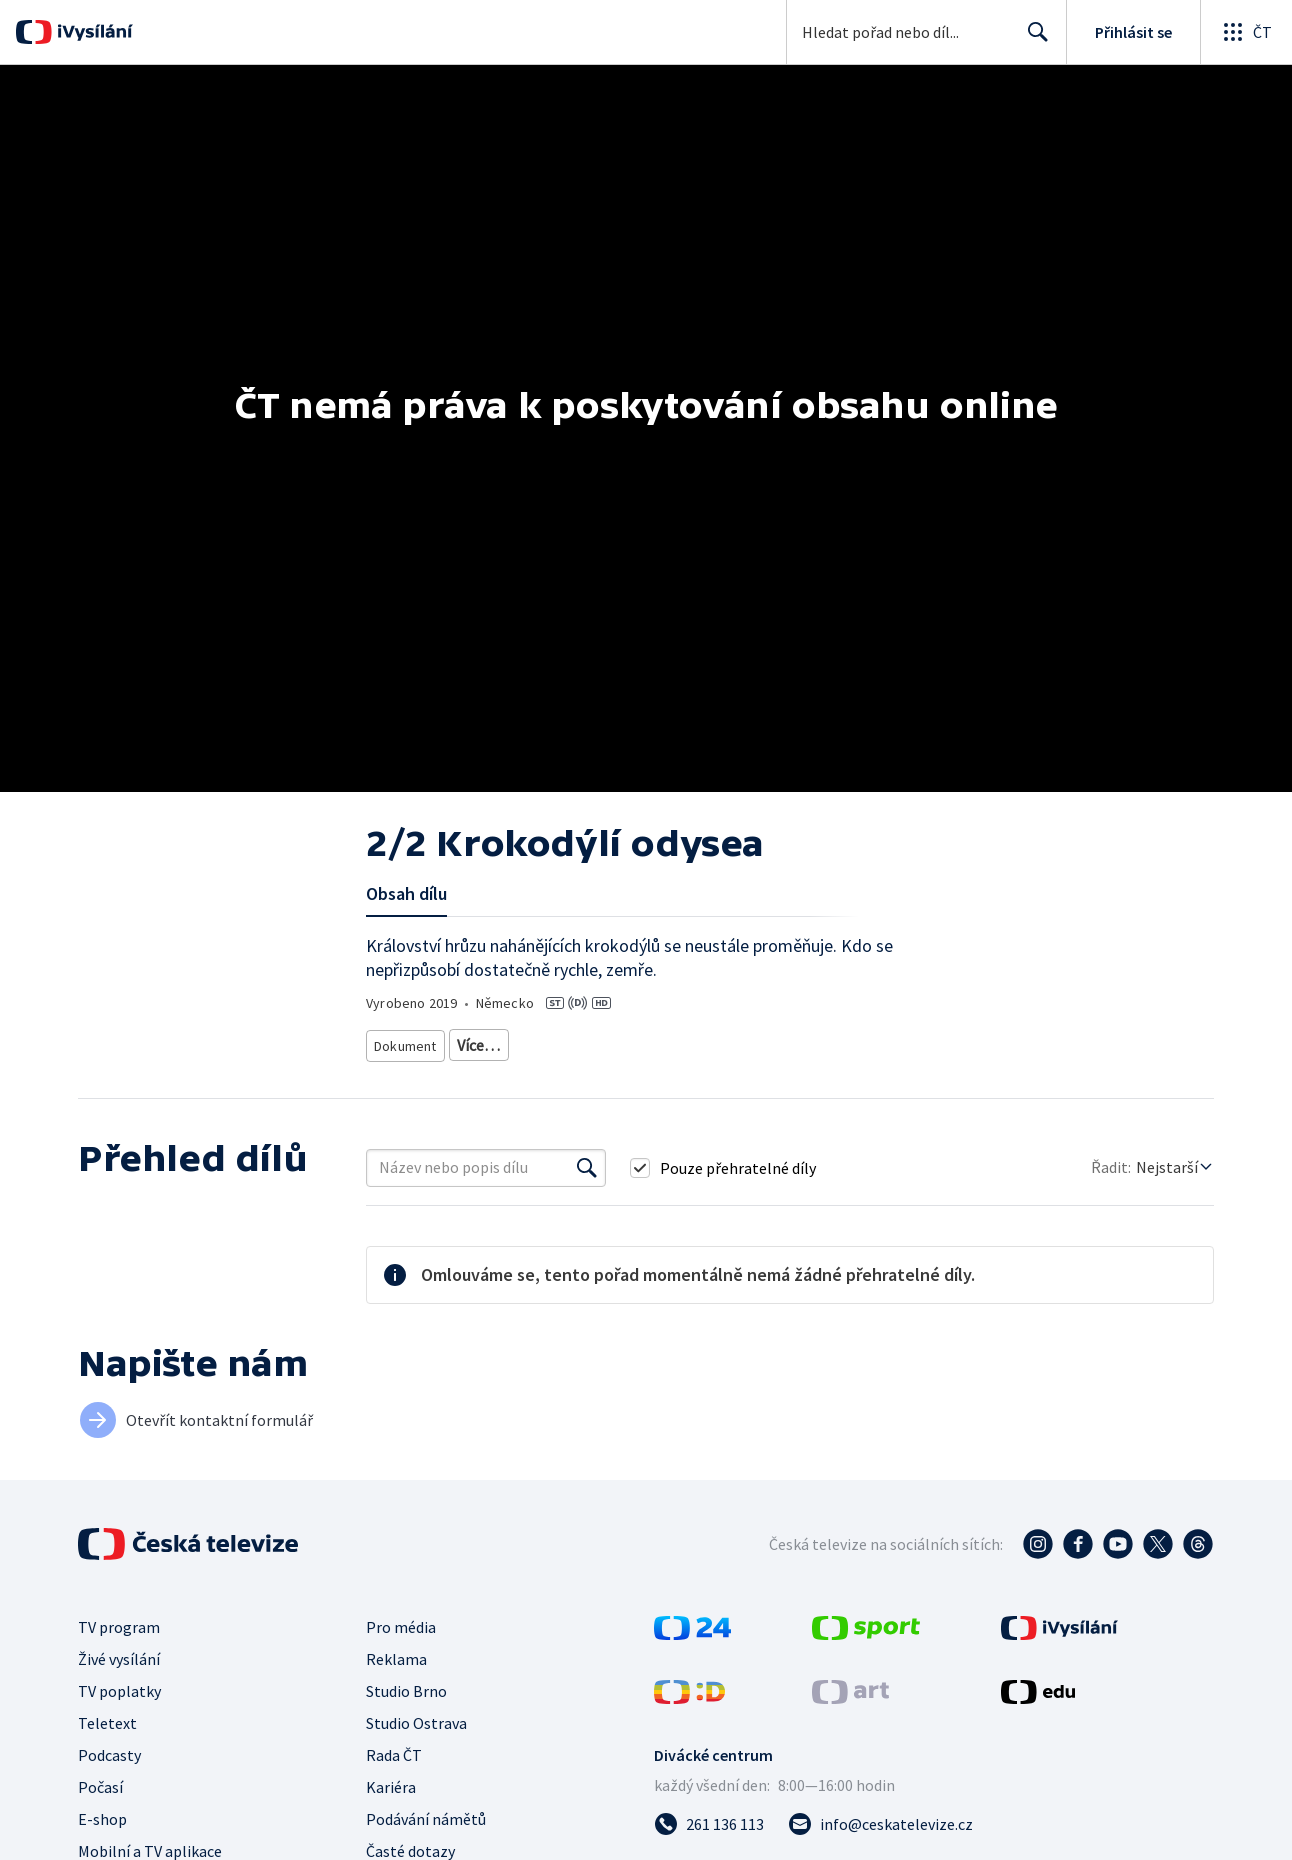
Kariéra (391, 1810)
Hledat (1032, 40)
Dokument (406, 1041)
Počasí (100, 1810)
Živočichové (880, 1041)
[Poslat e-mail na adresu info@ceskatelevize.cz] (880, 1847)
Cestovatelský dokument (529, 1041)
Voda (391, 1071)
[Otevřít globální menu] (1246, 32)
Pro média (401, 1650)
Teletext (107, 1746)
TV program (119, 1650)
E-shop (102, 1842)
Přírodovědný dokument (689, 1041)
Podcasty (109, 1778)
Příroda (801, 1041)
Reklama (396, 1682)
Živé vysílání (119, 1682)
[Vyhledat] (587, 1191)
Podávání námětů (426, 1842)
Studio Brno (406, 1714)
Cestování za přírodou (490, 1071)
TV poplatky (119, 1714)
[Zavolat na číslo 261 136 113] (709, 1847)
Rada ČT (394, 1778)
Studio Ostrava (416, 1746)
